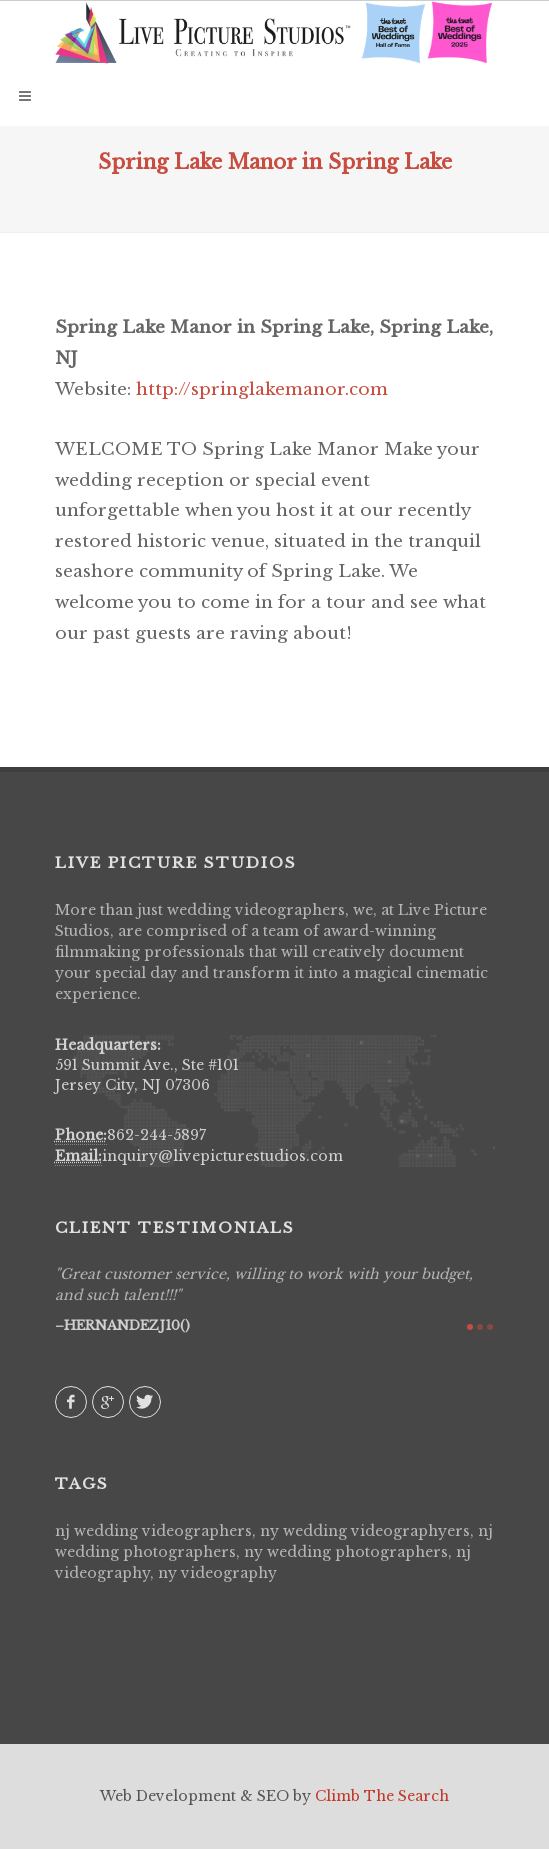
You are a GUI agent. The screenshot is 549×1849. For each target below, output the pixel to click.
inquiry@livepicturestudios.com (222, 1156)
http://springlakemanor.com (262, 389)
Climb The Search (382, 1796)
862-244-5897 (156, 1135)
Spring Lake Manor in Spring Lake (275, 162)
